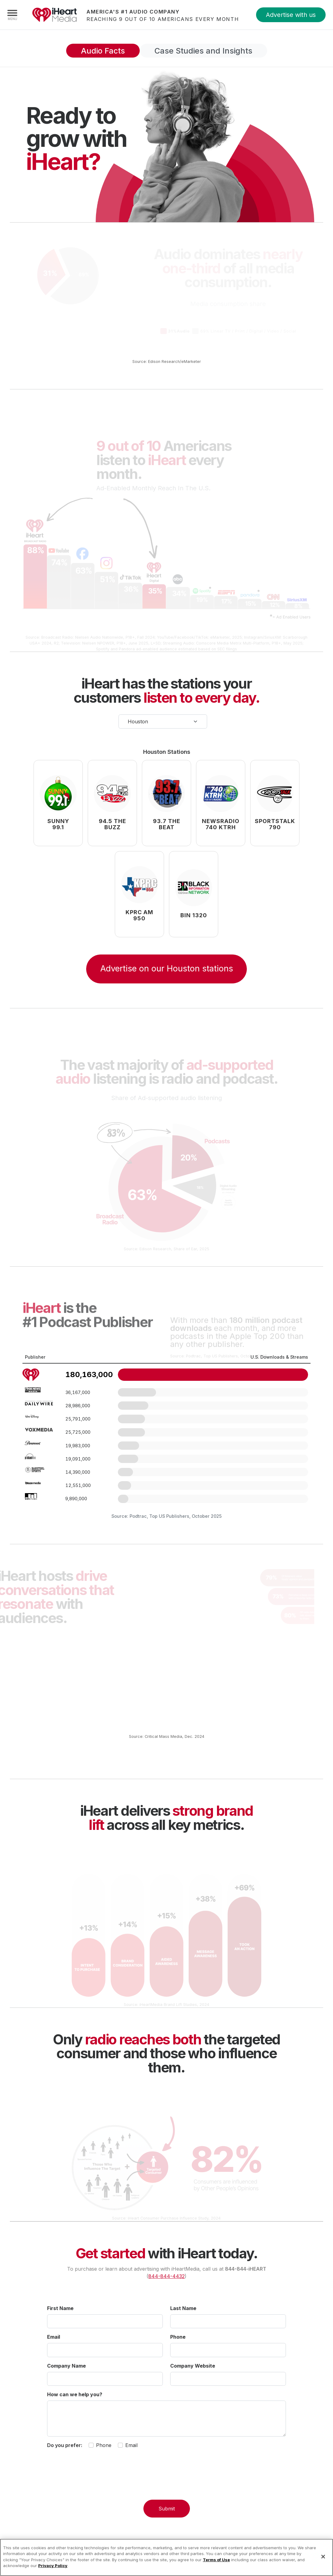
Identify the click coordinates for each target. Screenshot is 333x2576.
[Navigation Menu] (12, 15)
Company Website (192, 2369)
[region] (166, 2557)
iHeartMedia (54, 15)
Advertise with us (291, 14)
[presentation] (166, 2485)
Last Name (183, 2312)
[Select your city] (162, 725)
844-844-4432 (166, 2280)
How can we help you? (74, 2398)
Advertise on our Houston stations (166, 972)
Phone (178, 2341)
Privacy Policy (52, 2565)
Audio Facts (86, 52)
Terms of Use (216, 2559)
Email (53, 2341)
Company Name (66, 2369)
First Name (60, 2312)
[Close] (323, 2556)
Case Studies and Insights (211, 52)
